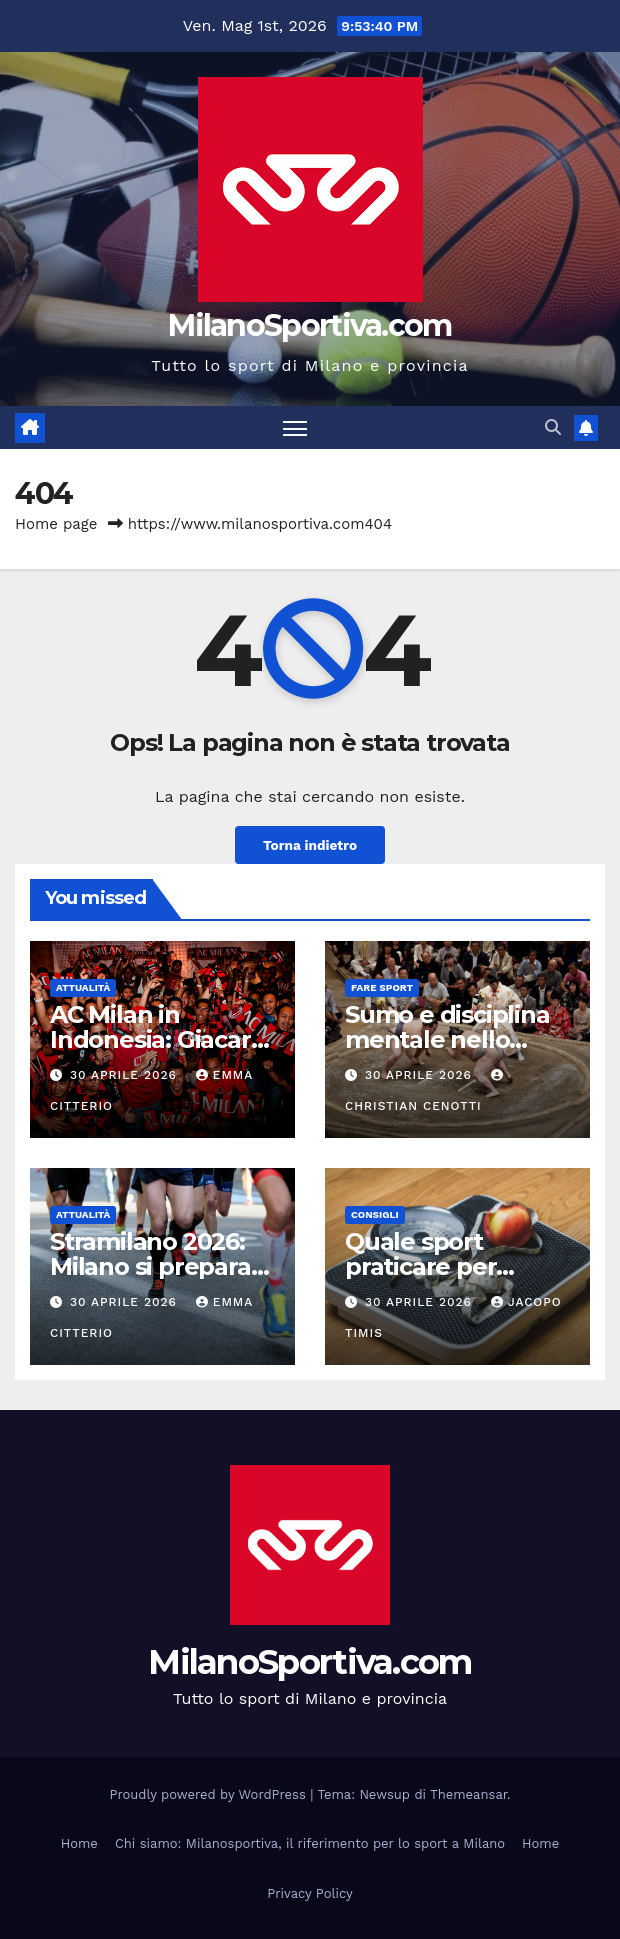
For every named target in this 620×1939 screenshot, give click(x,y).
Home (79, 1843)
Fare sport (382, 987)
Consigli (375, 1214)
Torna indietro (310, 845)
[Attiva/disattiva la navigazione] (295, 427)
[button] (553, 427)
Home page (56, 524)
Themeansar (468, 1794)
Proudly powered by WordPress (210, 1794)
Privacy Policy (309, 1893)
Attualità (83, 987)
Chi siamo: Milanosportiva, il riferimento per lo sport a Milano (310, 1843)
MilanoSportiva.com (309, 325)
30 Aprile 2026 (126, 1075)
